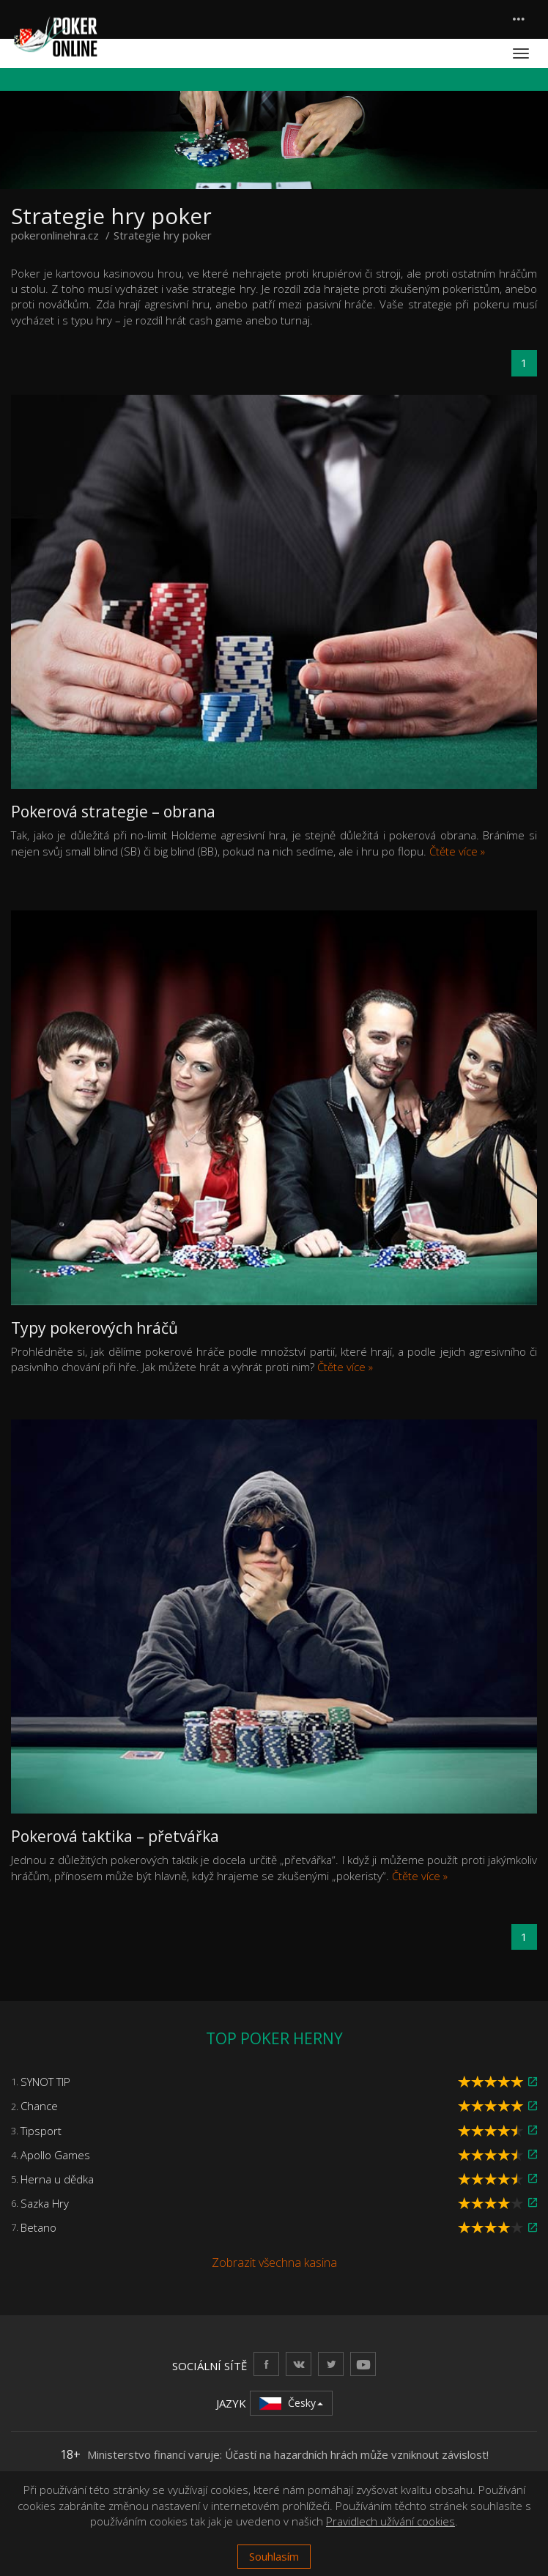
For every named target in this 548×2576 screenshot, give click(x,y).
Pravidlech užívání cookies (390, 2521)
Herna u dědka (57, 2179)
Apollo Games (55, 2155)
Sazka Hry (45, 2203)
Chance (39, 2105)
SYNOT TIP (45, 2081)
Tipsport (41, 2130)
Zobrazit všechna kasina (274, 2262)
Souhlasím (274, 2556)
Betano (38, 2227)
